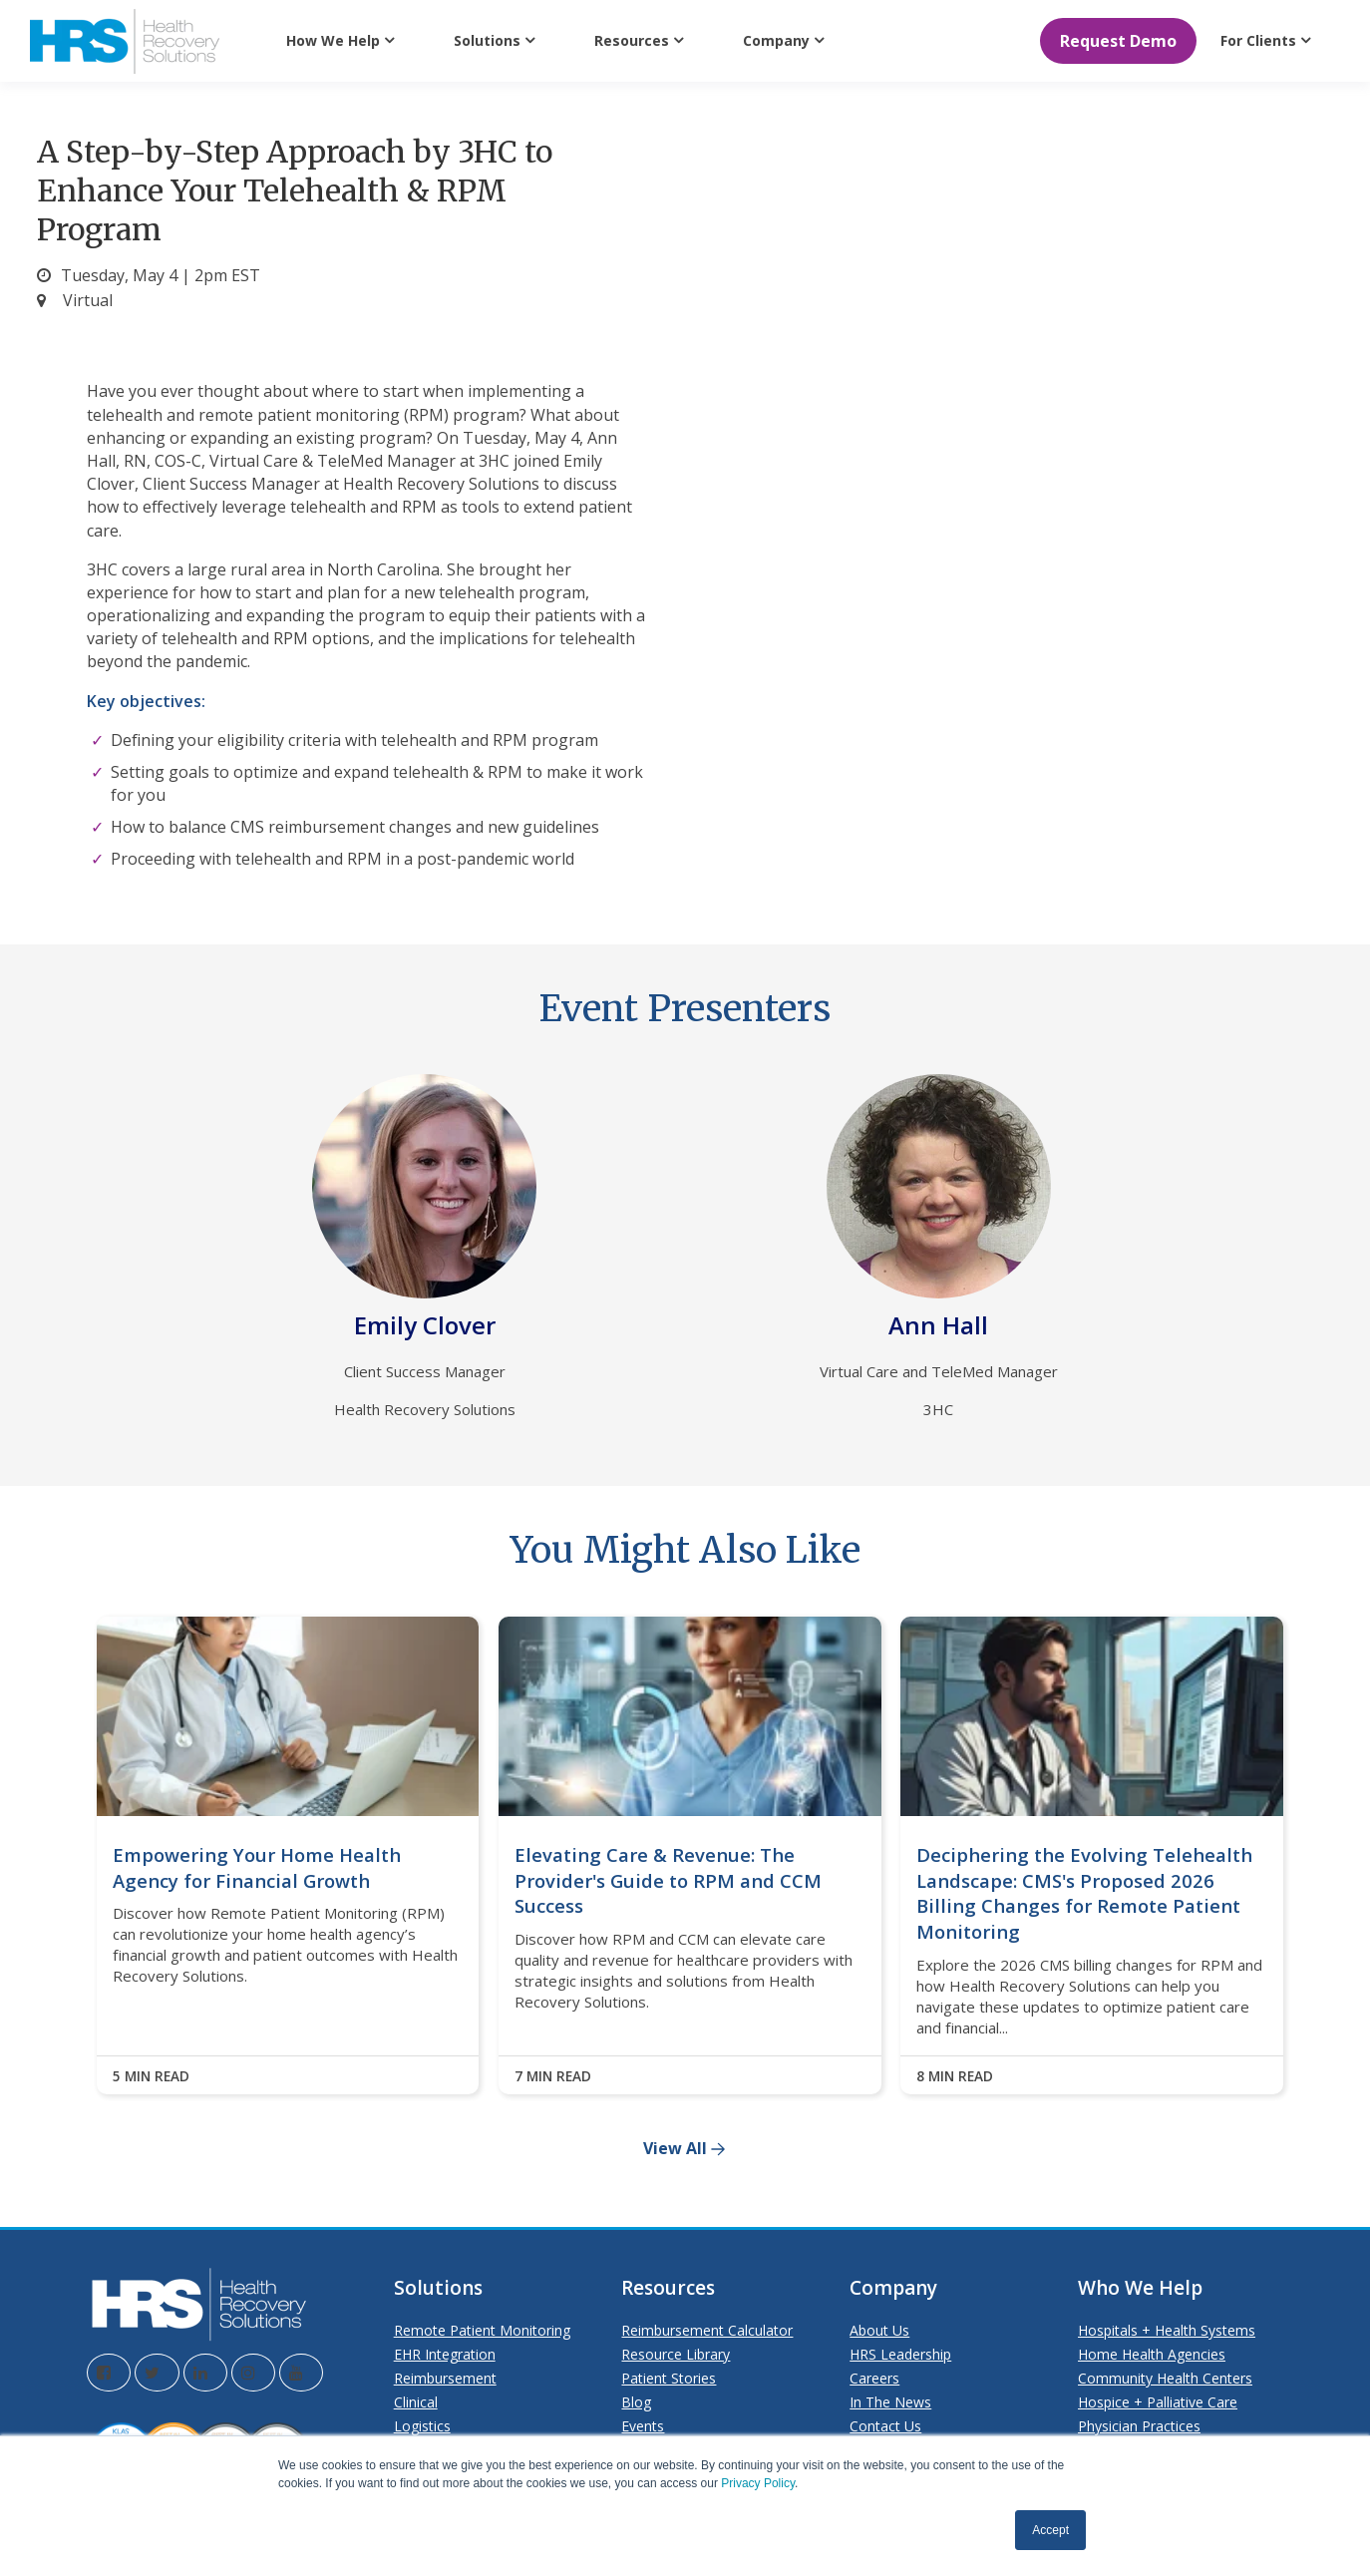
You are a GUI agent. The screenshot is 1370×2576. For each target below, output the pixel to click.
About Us (879, 2330)
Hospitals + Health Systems (1166, 2330)
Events (642, 2425)
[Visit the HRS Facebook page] (109, 2373)
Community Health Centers (1165, 2378)
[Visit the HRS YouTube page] (301, 2373)
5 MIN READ (151, 2075)
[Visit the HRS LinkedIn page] (205, 2373)
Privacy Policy (758, 2483)
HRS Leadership (900, 2354)
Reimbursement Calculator (707, 2330)
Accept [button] (1050, 2530)
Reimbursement (445, 2378)
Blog (636, 2401)
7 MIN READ (552, 2075)
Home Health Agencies (1151, 2354)
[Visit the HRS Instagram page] (253, 2373)
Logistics (422, 2425)
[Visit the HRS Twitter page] (157, 2373)
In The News (890, 2401)
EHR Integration (445, 2354)
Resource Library (675, 2354)
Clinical (416, 2401)
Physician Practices (1139, 2425)
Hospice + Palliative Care (1157, 2401)
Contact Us (885, 2425)
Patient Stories (668, 2378)
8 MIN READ (954, 2075)
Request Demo (1118, 41)
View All (675, 2149)
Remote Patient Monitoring (482, 2330)
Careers (874, 2378)
